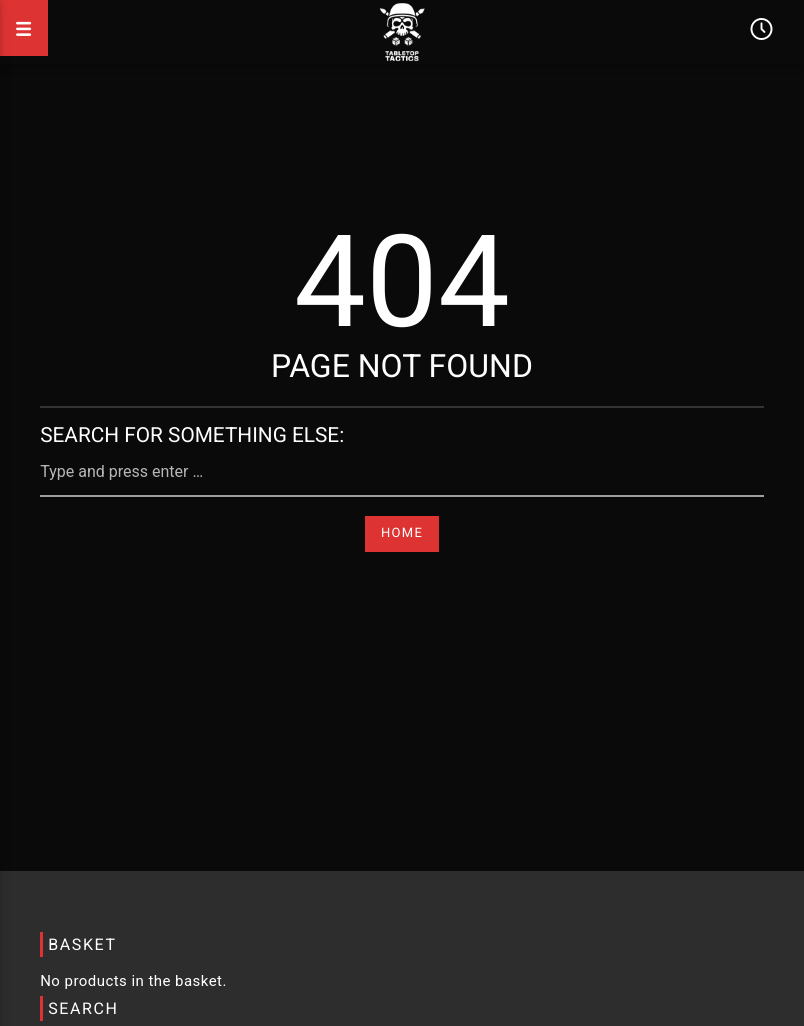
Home (402, 533)
